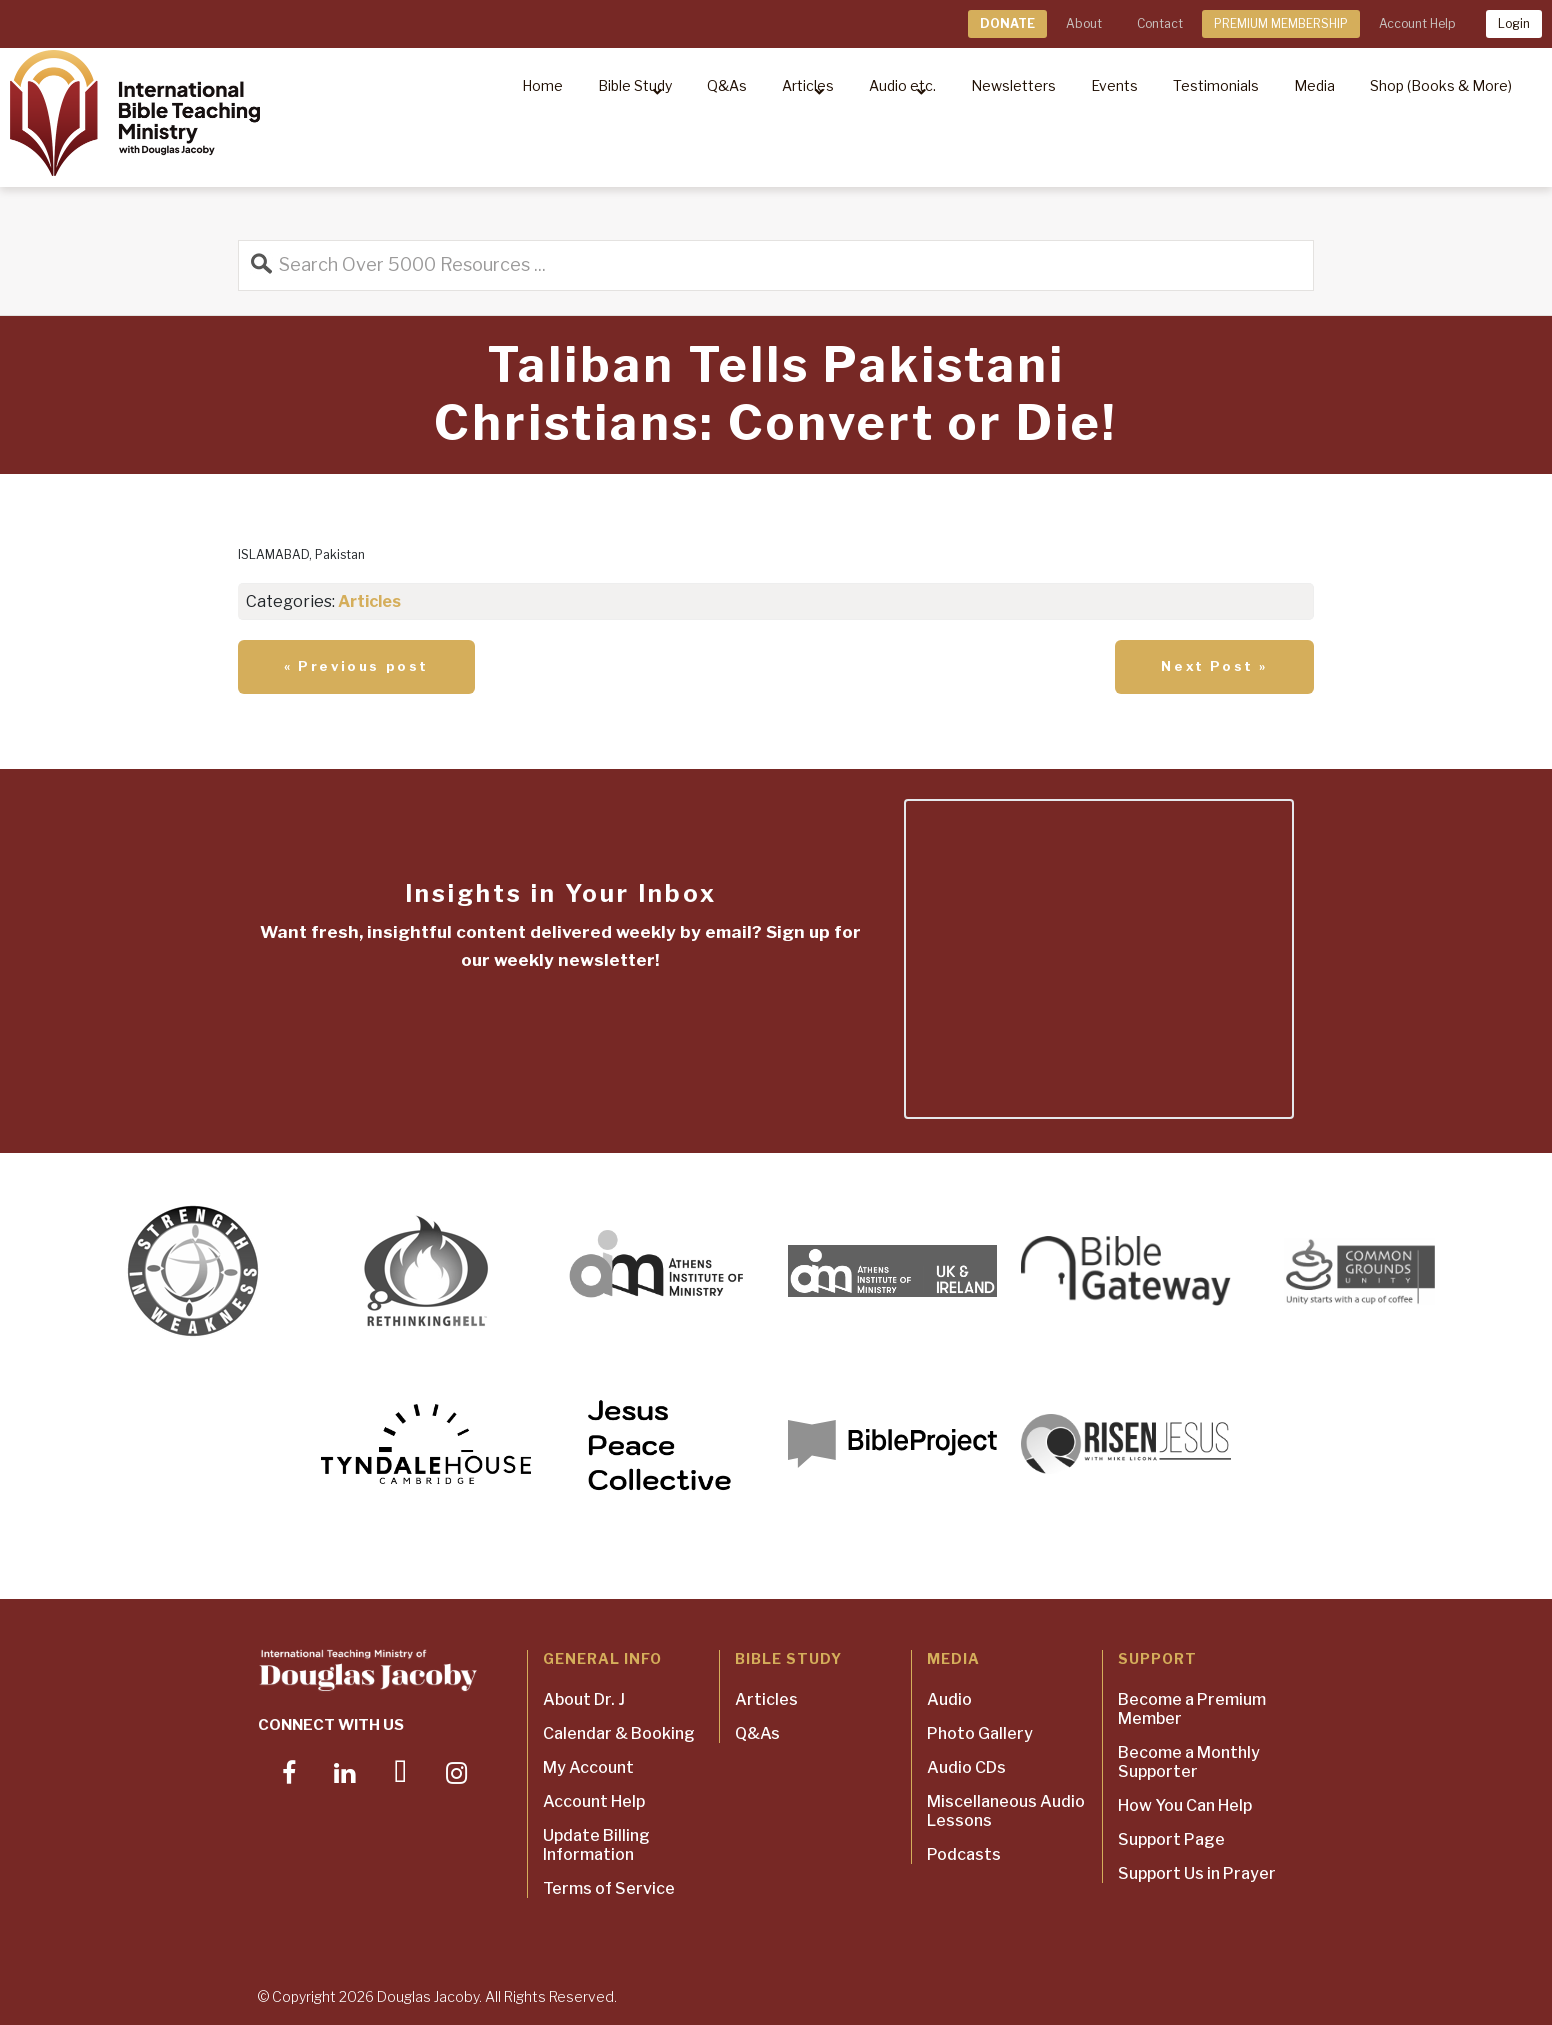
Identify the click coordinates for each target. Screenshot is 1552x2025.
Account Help (1417, 23)
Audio (949, 1699)
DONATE (1007, 23)
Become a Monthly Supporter (1189, 1762)
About (1084, 23)
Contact (1160, 23)
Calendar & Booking (619, 1733)
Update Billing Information (596, 1845)
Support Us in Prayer (1197, 1873)
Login (1514, 23)
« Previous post (356, 666)
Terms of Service (609, 1888)
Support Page (1171, 1839)
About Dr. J (584, 1699)
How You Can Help (1185, 1805)
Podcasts (964, 1854)
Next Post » (1214, 666)
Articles (369, 601)
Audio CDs (966, 1767)
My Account (588, 1767)
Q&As (757, 1733)
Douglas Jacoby (428, 1996)
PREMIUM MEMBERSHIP (1281, 23)
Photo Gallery (980, 1733)
